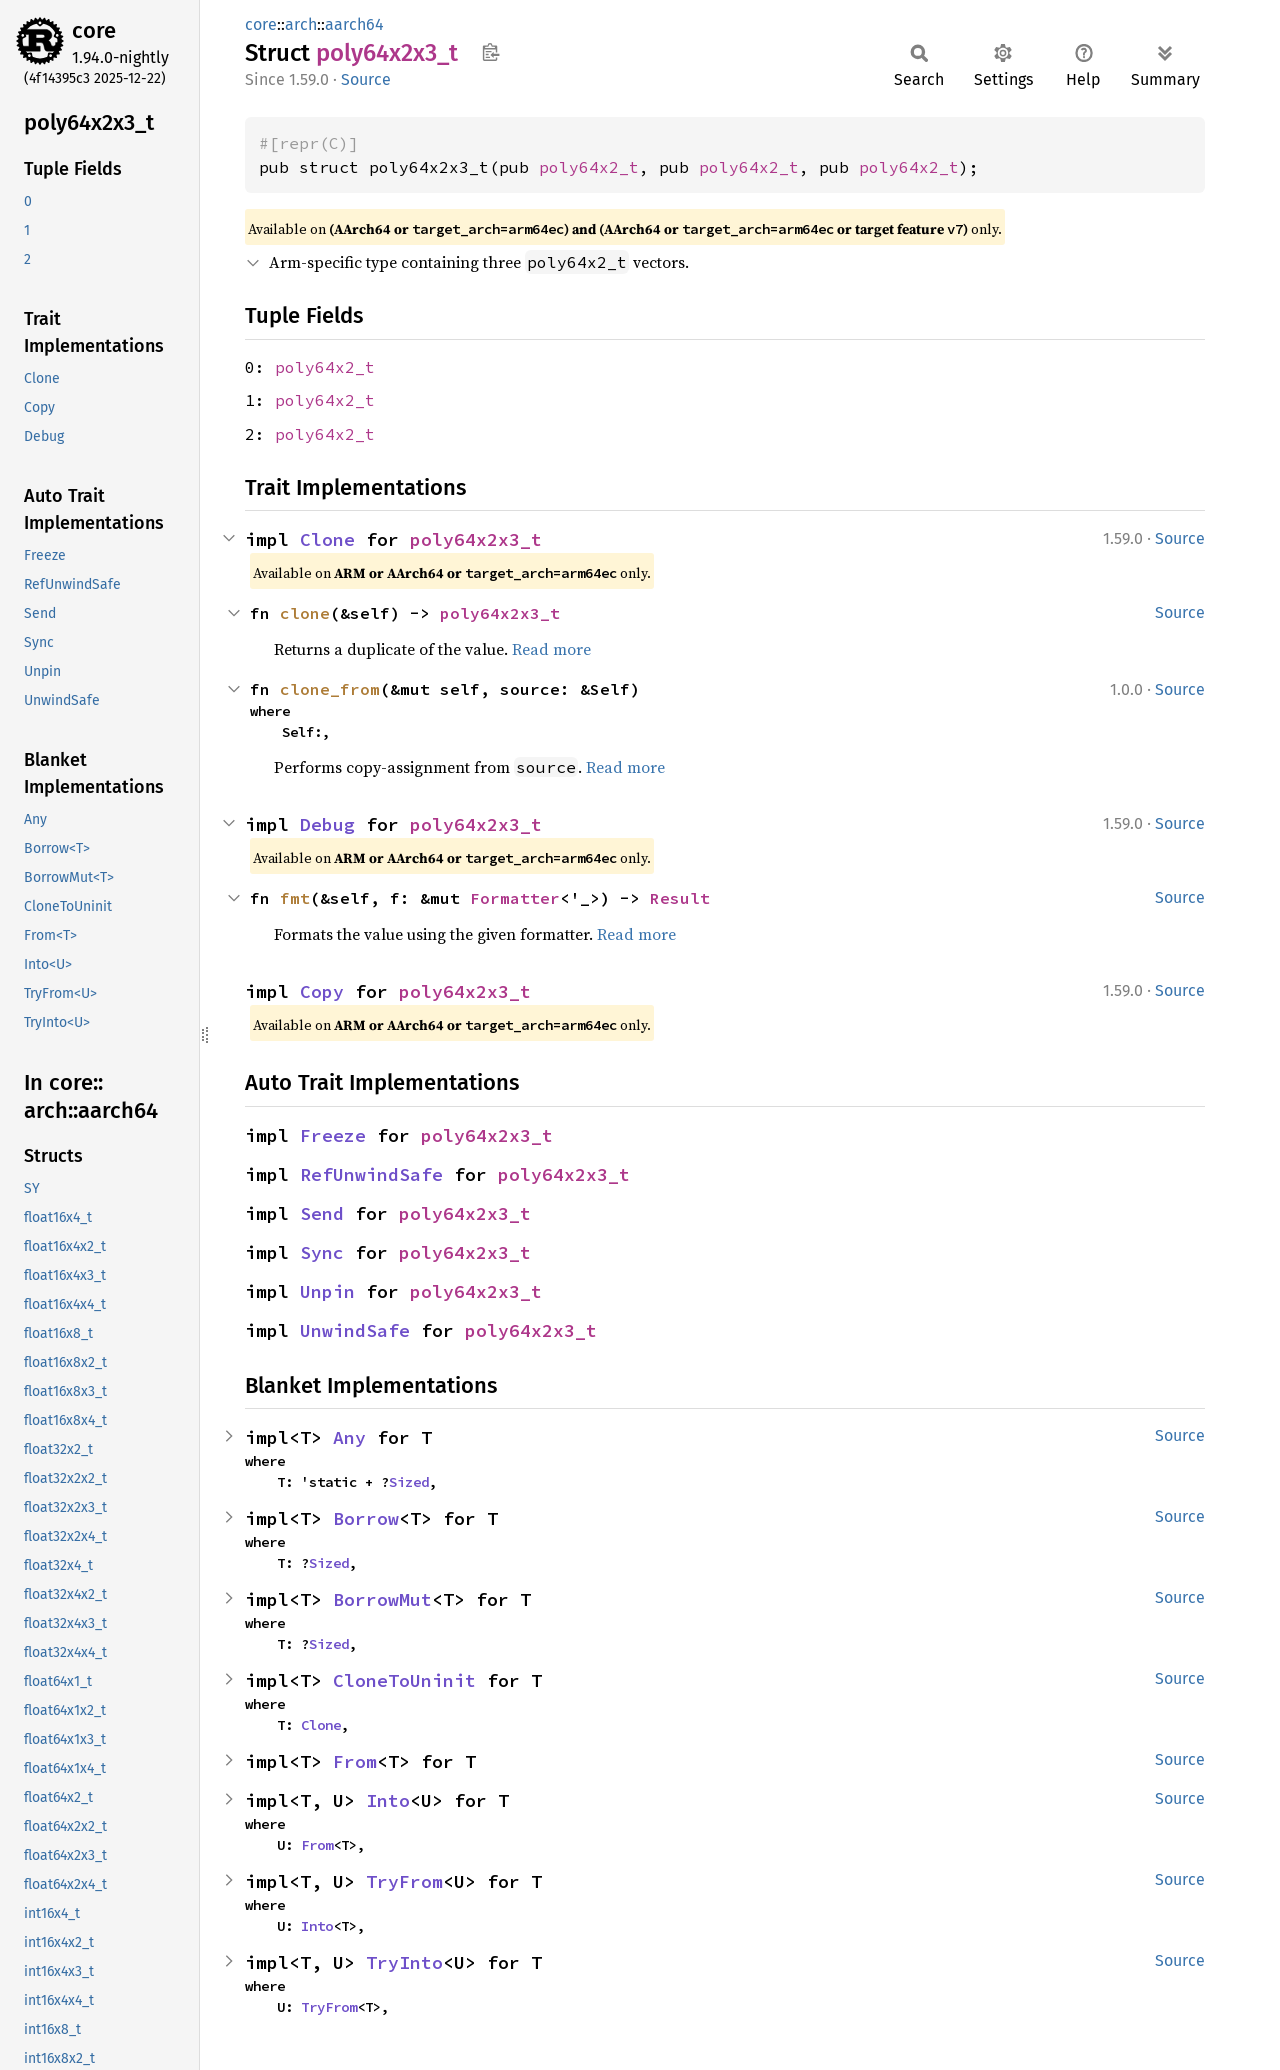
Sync (322, 1252)
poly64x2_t (589, 167)
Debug (327, 824)
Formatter (515, 898)
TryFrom (404, 1881)
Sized (409, 1482)
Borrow (366, 1518)
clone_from (330, 689)
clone (305, 613)
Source (366, 79)
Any (349, 1437)
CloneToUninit (404, 1680)
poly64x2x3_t (476, 539)
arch (301, 24)
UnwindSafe (355, 1330)
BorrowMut (382, 1599)
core (94, 30)
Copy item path (490, 52)
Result (680, 898)
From (355, 1761)
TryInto (404, 1962)
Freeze (333, 1135)
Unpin (327, 1291)
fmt (295, 898)
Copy (322, 991)
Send (322, 1213)
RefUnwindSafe (371, 1174)
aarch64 (354, 24)
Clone (327, 539)
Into (388, 1800)
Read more (551, 649)
